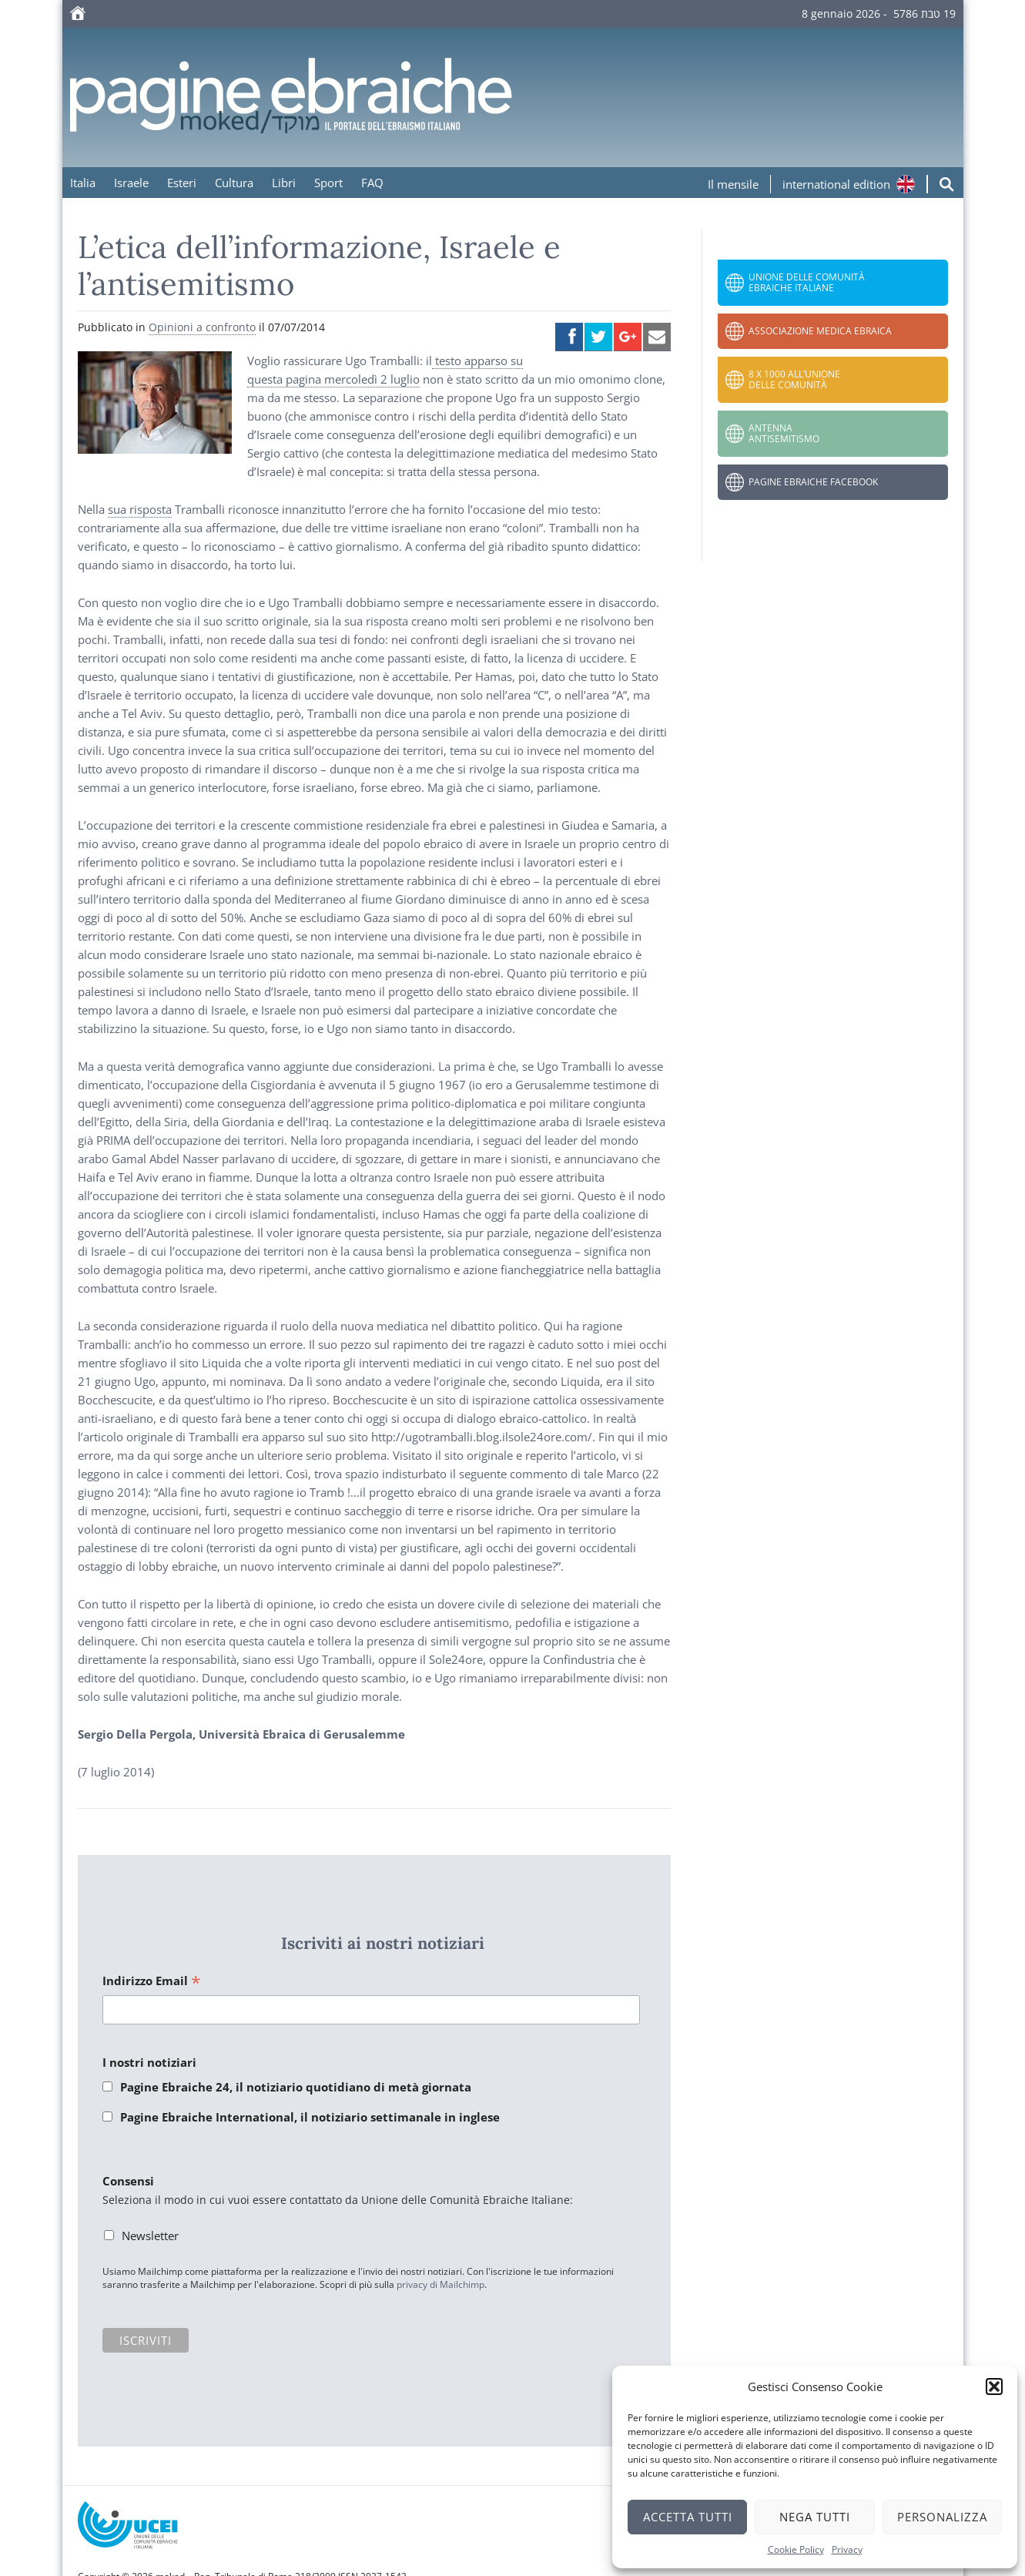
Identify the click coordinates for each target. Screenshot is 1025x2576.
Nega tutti (814, 2516)
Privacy (847, 2549)
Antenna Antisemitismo (784, 433)
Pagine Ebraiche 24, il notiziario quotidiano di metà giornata (295, 2087)
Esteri (181, 182)
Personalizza (942, 2516)
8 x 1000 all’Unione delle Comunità (794, 379)
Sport (328, 182)
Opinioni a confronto (202, 327)
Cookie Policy (796, 2549)
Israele (131, 182)
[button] (994, 2386)
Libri (284, 182)
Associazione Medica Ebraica (820, 330)
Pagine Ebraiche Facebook (813, 481)
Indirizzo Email (151, 1982)
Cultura (234, 182)
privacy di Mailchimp (440, 2284)
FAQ (372, 182)
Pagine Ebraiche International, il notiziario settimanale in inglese (310, 2117)
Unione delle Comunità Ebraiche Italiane (807, 282)
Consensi (128, 2181)
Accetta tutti (687, 2516)
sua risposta (140, 509)
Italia (82, 182)
